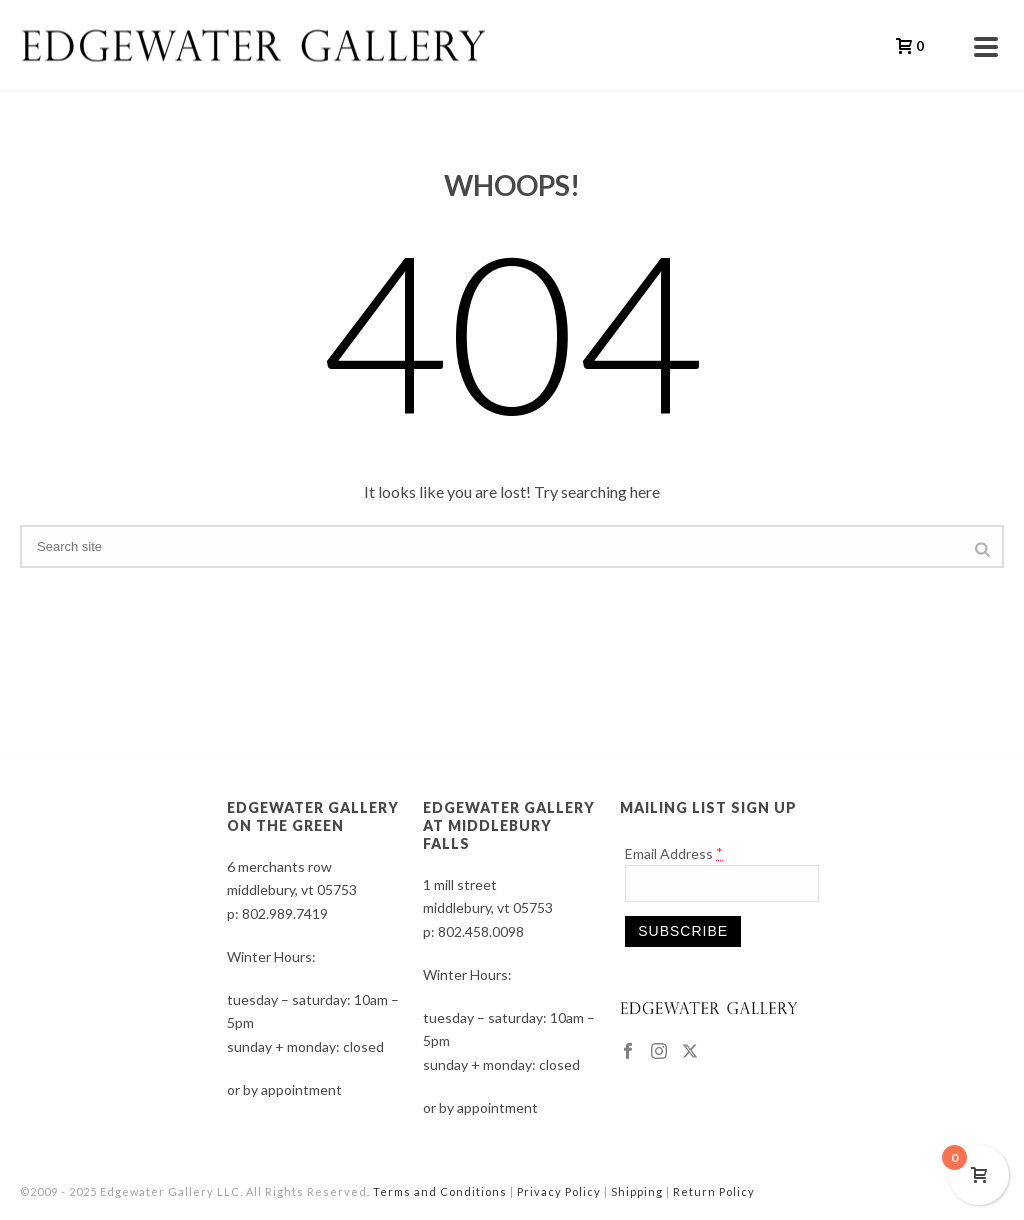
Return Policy (714, 1191)
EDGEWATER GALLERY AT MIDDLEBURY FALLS (509, 825)
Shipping (637, 1191)
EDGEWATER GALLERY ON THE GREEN (313, 816)
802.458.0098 (481, 931)
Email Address (674, 853)
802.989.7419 (285, 913)
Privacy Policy (559, 1191)
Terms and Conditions (440, 1191)
